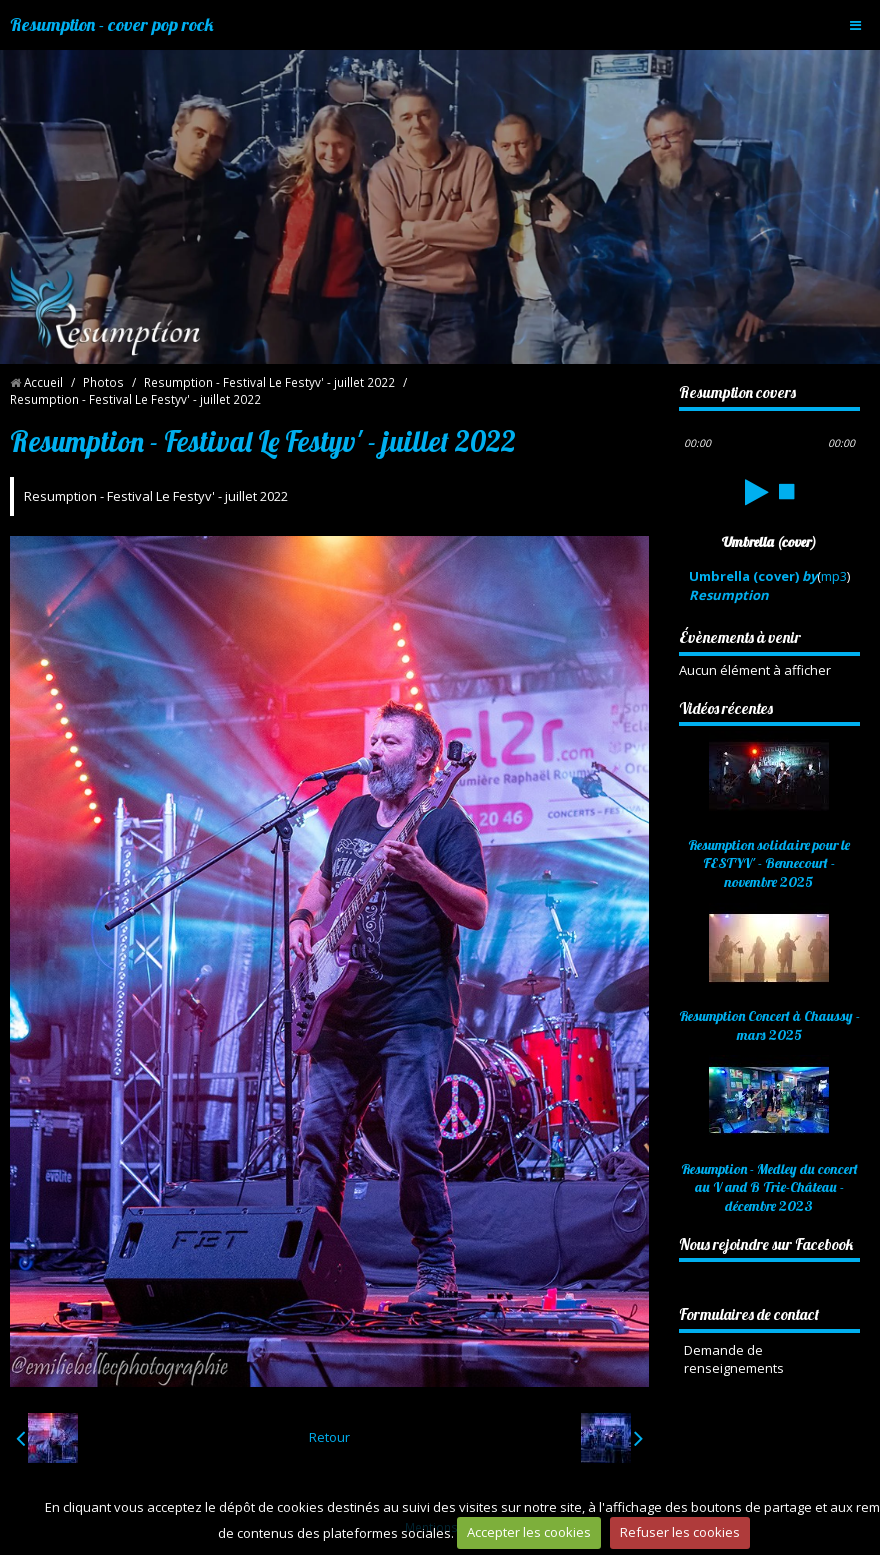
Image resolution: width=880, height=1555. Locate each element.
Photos (103, 382)
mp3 (834, 576)
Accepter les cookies (529, 1532)
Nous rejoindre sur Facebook (766, 1244)
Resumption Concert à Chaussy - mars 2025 (769, 1025)
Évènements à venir (740, 637)
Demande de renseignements (734, 1359)
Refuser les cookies (680, 1532)
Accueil (43, 382)
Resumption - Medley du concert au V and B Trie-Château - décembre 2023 (769, 1187)
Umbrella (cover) (753, 585)
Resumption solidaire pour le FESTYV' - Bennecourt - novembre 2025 (769, 863)
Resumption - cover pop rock (112, 24)
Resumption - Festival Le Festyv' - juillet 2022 (269, 382)
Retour (329, 1437)
